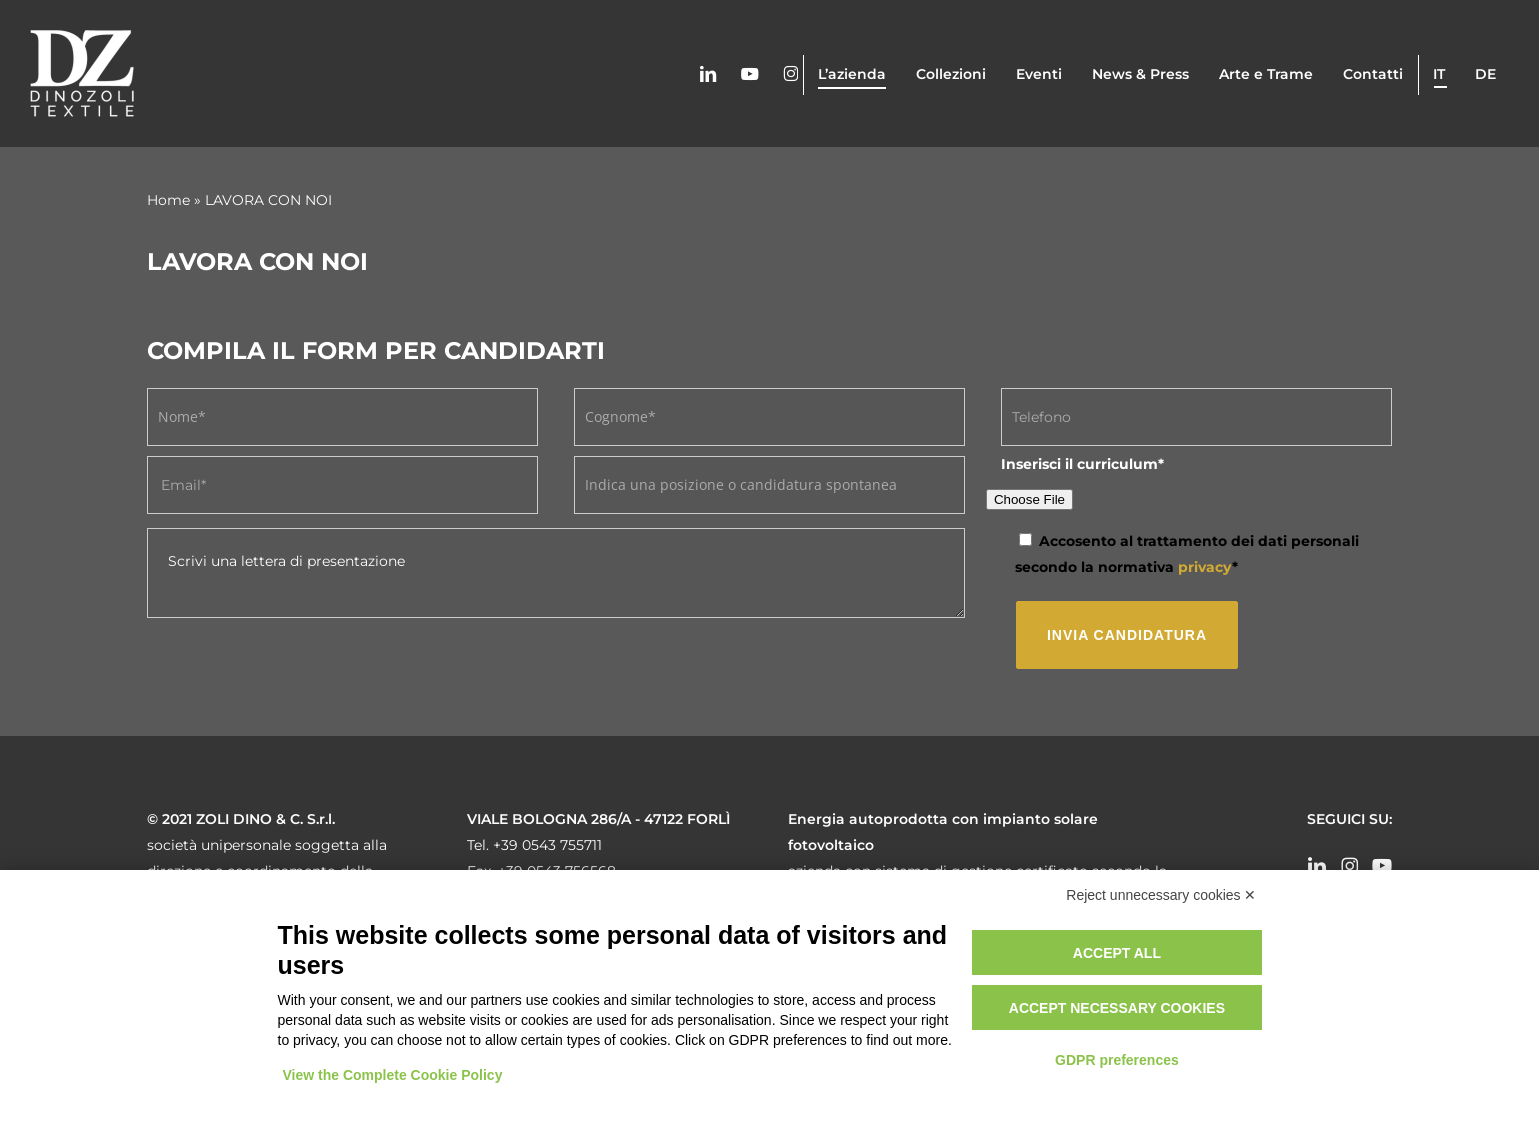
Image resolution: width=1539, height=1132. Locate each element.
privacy (1205, 567)
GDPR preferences (1117, 1060)
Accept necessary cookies (1117, 1008)
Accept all (1117, 953)
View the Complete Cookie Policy (393, 1075)
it (1439, 74)
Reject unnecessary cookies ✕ (1161, 895)
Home (168, 200)
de (1485, 74)
